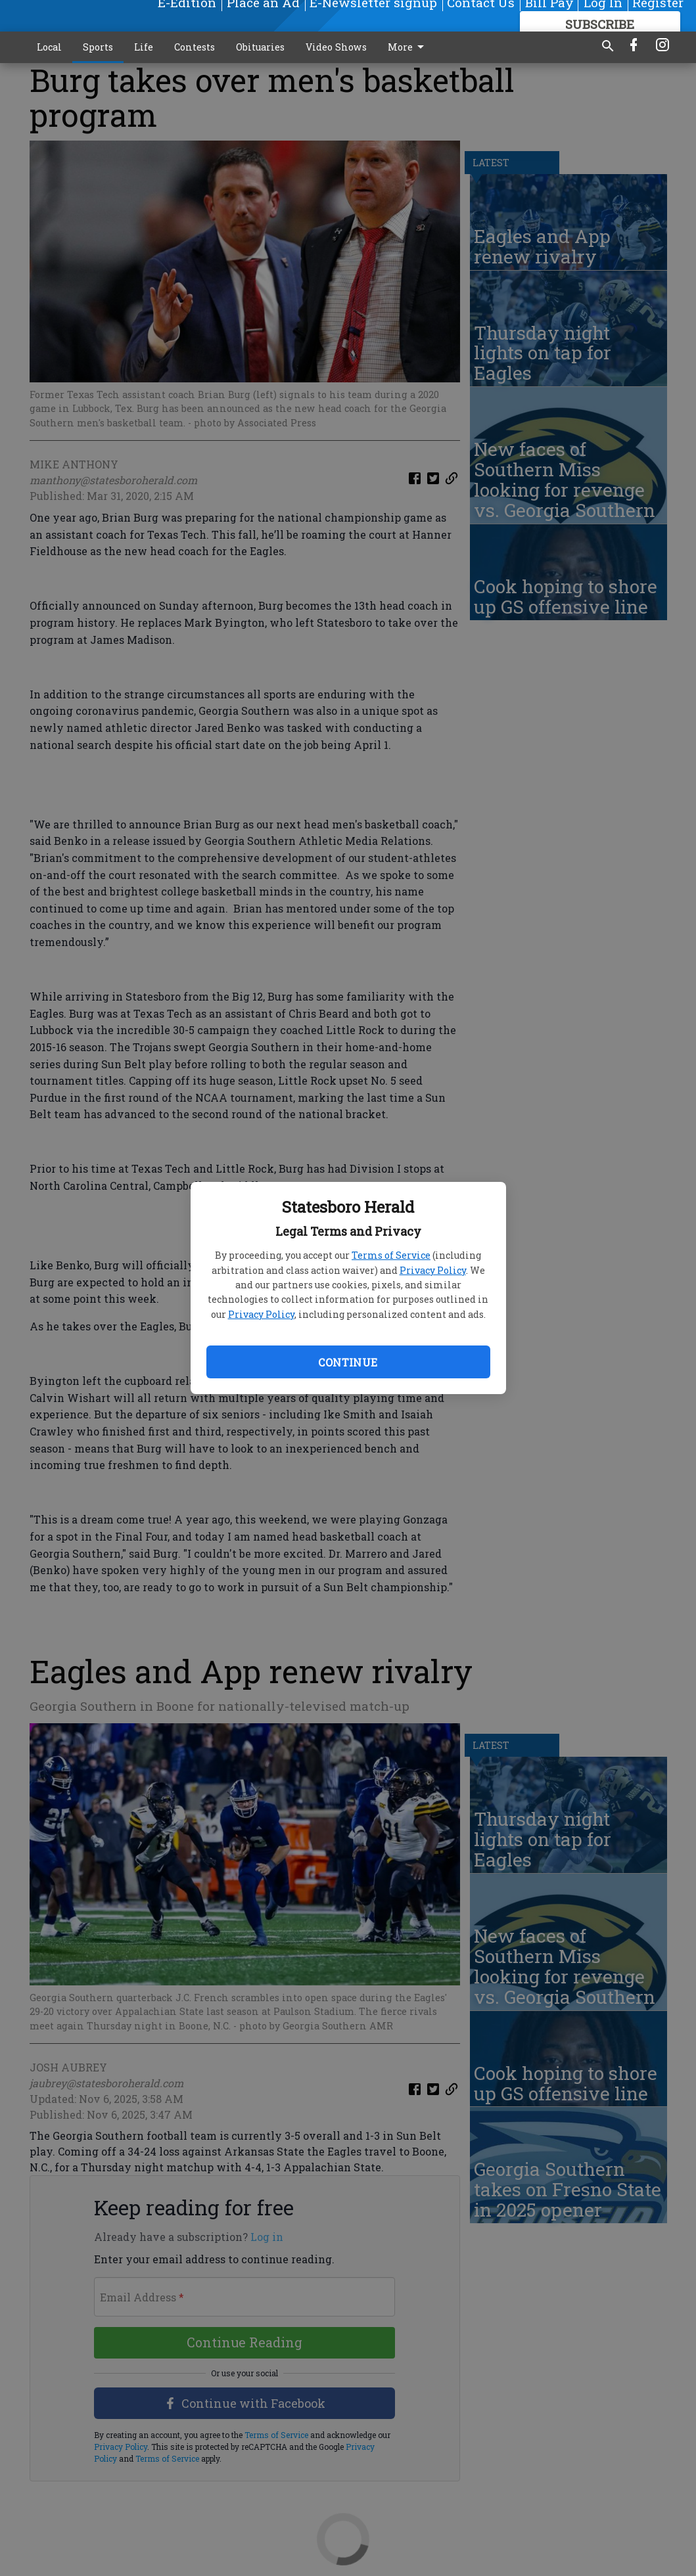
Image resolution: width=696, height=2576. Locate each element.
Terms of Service (391, 1255)
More (408, 47)
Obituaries (260, 47)
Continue (347, 1362)
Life (143, 47)
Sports (98, 47)
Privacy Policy (433, 1270)
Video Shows (336, 47)
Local (49, 47)
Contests (194, 47)
